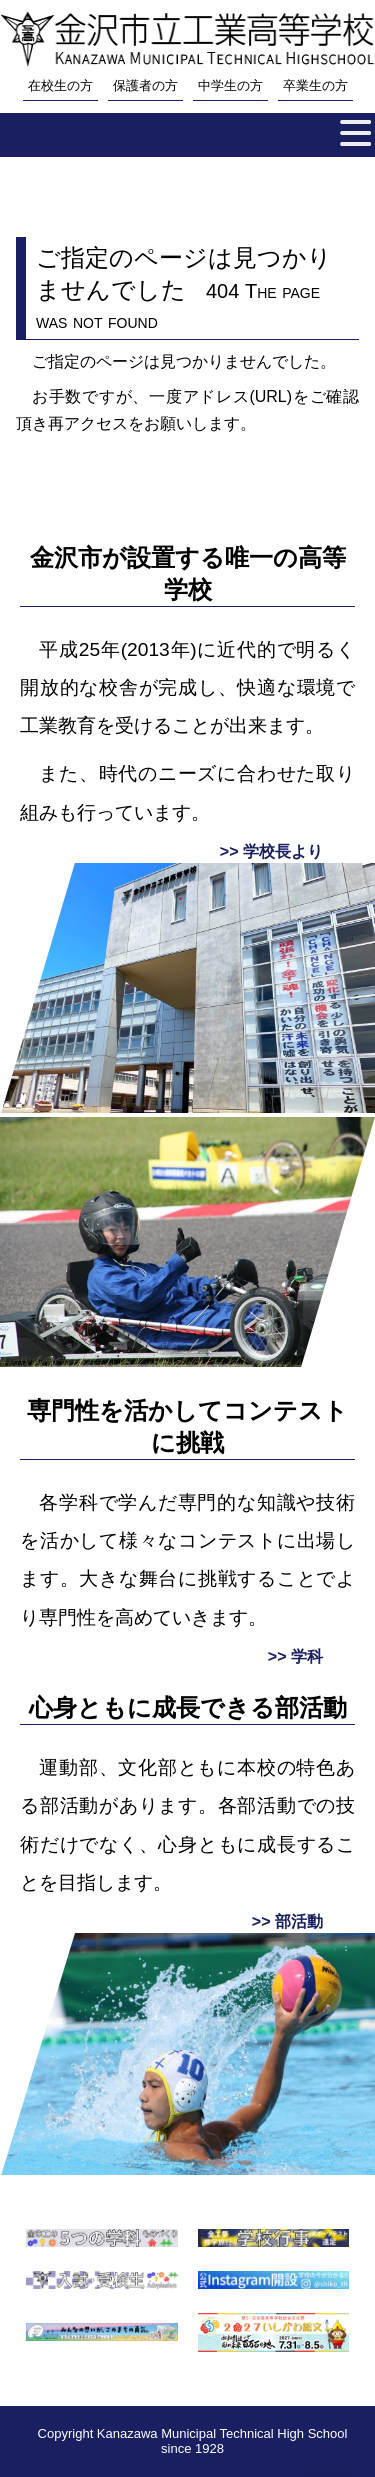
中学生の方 (230, 85)
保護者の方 (145, 85)
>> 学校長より (271, 851)
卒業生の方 (315, 85)
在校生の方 (60, 85)
